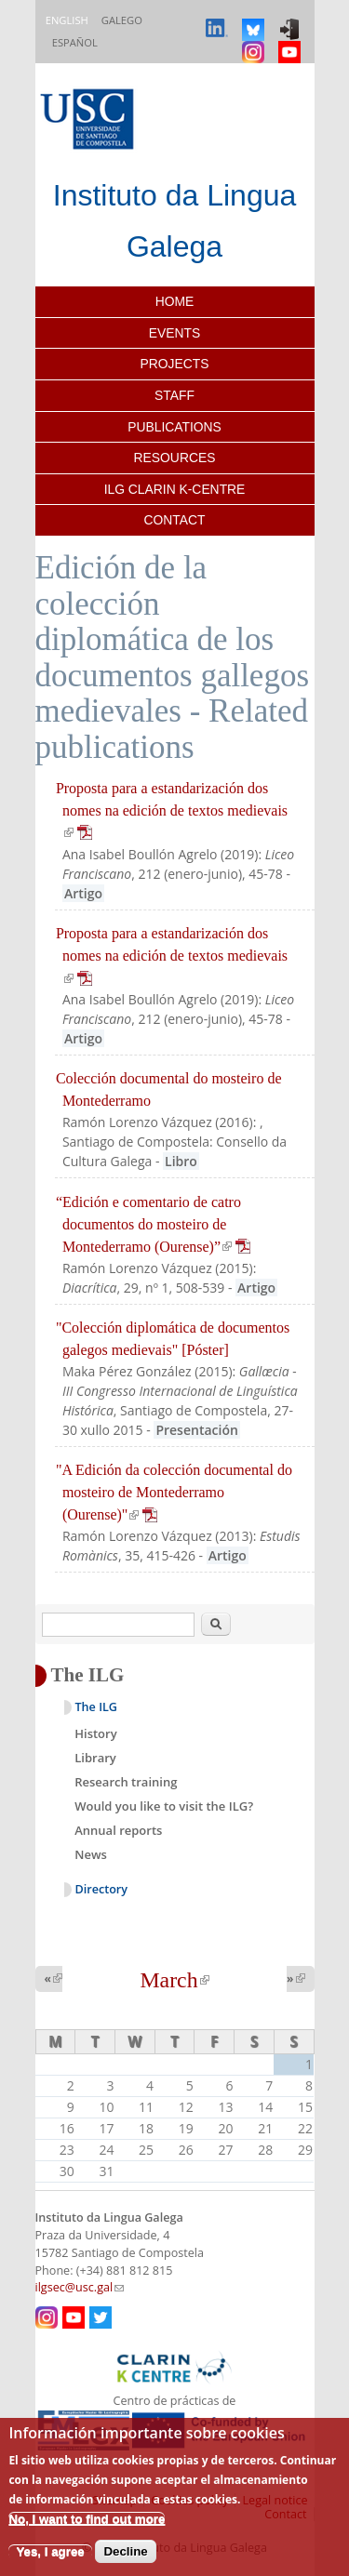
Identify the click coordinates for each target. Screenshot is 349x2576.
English (67, 20)
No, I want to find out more (86, 2519)
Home (175, 301)
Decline (125, 2551)
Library (95, 1757)
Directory (101, 1889)
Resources (175, 457)
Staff (174, 395)
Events (174, 332)
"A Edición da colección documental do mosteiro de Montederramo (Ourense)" (174, 1492)
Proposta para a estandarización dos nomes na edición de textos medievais (172, 810)
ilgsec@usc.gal (80, 2287)
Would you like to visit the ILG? (163, 1806)
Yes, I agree (50, 2551)
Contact (175, 519)
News (90, 1854)
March (174, 1980)
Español (75, 42)
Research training (125, 1781)
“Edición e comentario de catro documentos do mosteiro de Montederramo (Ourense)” (153, 1224)
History (95, 1733)
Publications (174, 426)
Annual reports (118, 1830)
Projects (175, 363)
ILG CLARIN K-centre (175, 489)
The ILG (96, 1707)
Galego (121, 20)
